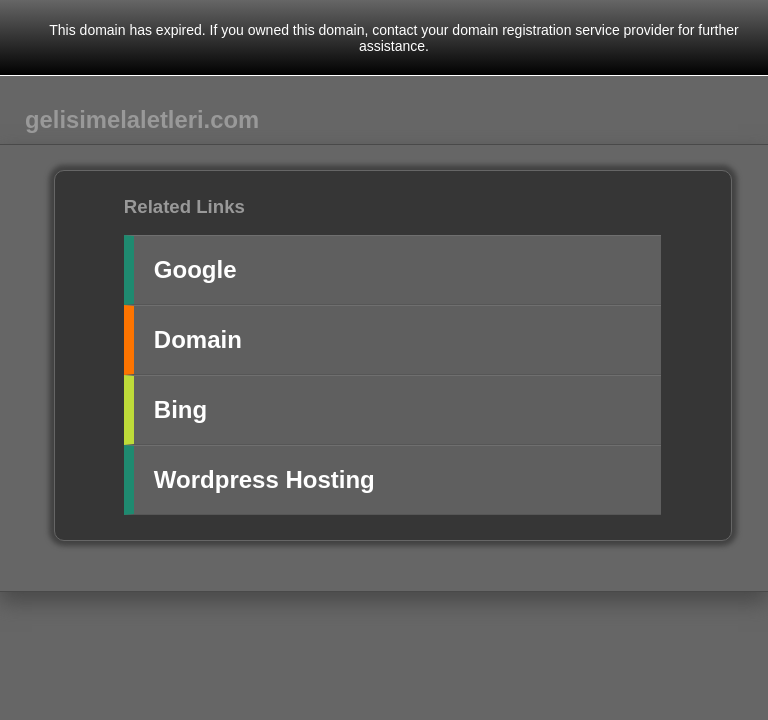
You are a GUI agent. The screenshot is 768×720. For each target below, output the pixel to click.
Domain (198, 339)
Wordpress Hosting (264, 479)
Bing (180, 409)
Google (195, 269)
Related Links (184, 206)
